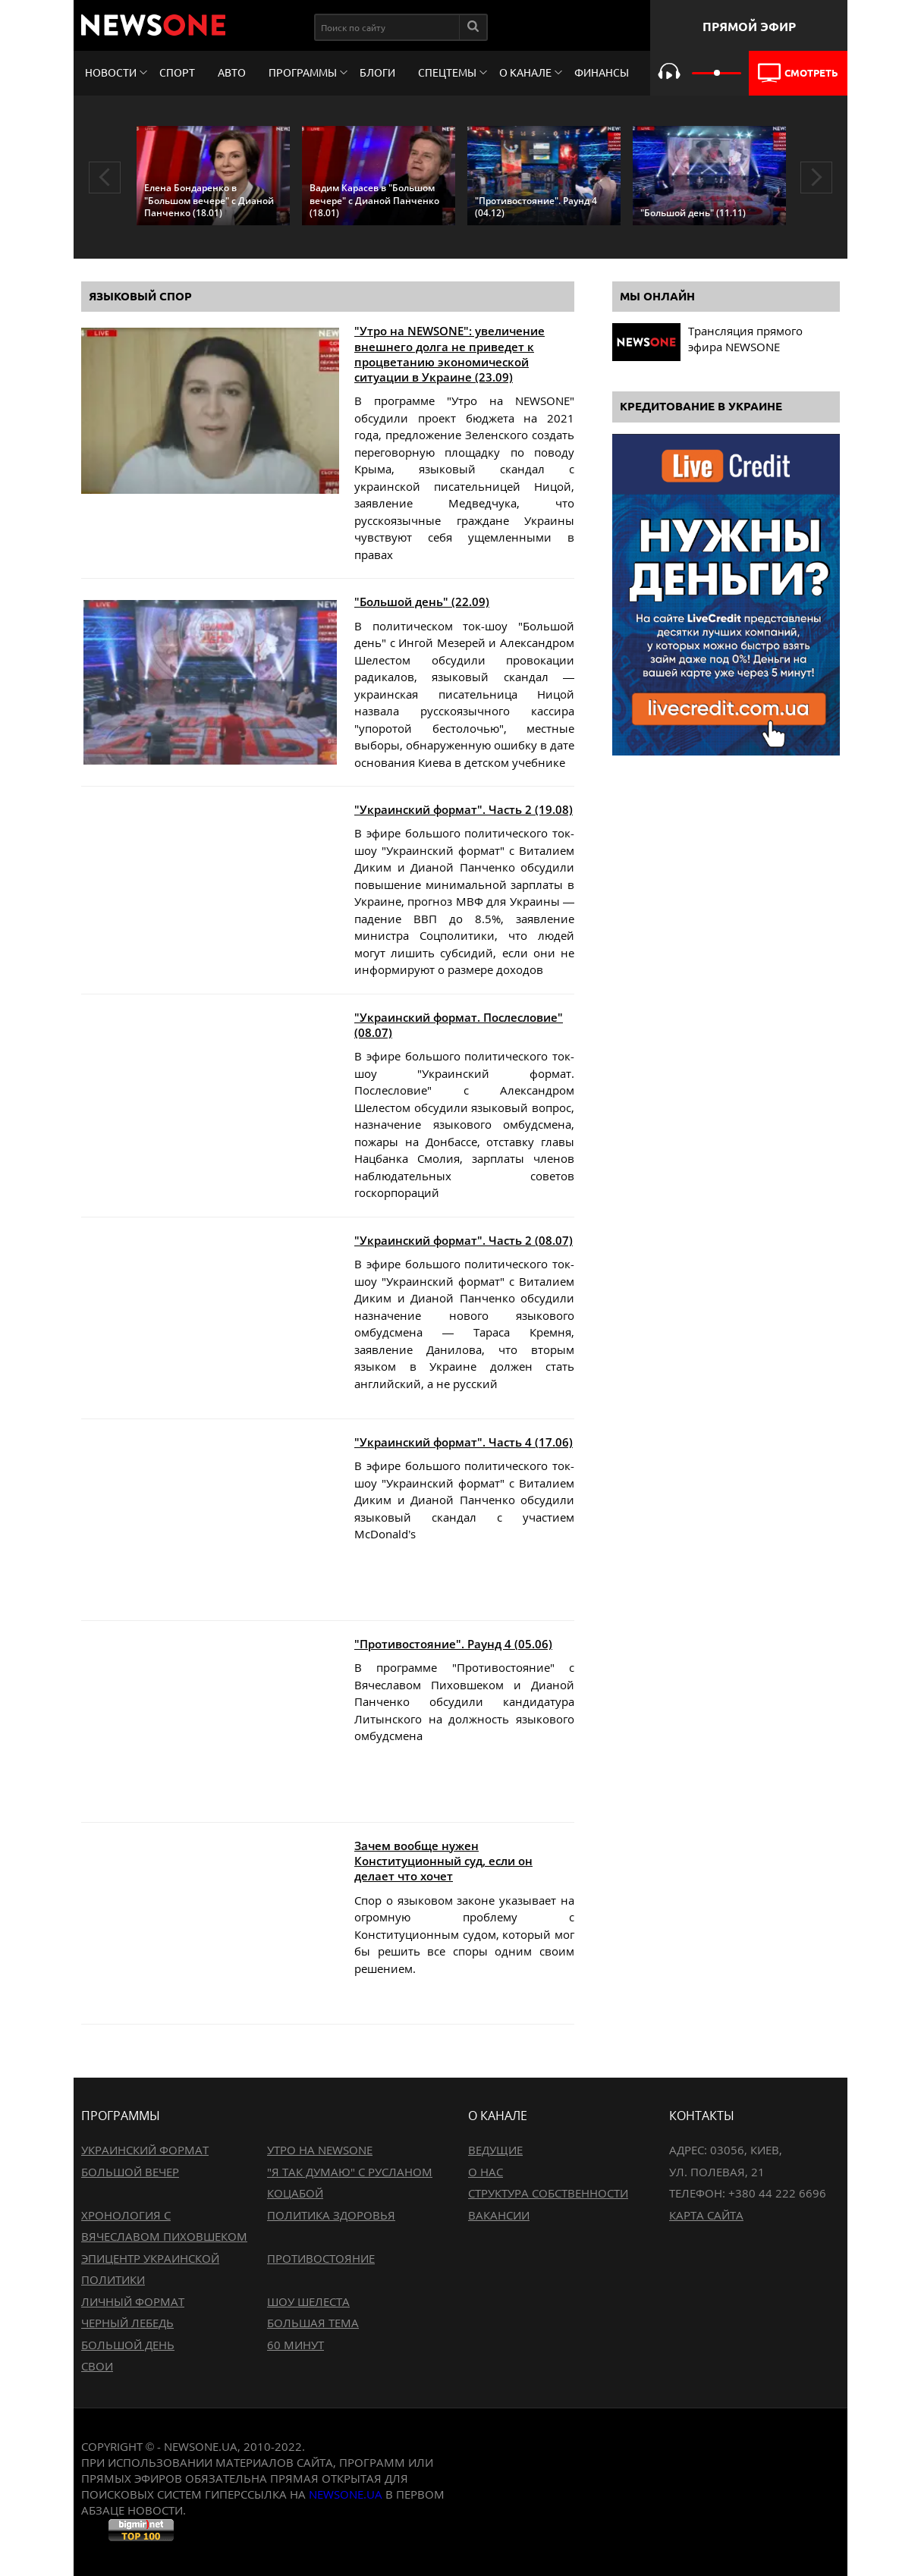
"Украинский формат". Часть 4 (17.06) (463, 1442)
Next (816, 177)
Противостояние (321, 2258)
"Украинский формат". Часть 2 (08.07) (463, 1240)
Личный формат (132, 2301)
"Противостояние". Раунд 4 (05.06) (453, 1643)
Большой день (127, 2344)
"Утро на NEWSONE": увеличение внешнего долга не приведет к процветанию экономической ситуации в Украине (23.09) (449, 354)
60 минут (295, 2344)
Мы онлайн (657, 296)
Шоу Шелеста (308, 2301)
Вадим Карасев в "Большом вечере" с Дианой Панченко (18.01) (374, 199)
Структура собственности (548, 2193)
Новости (111, 73)
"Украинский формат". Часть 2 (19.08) (463, 809)
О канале (525, 73)
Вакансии (499, 2215)
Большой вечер (130, 2171)
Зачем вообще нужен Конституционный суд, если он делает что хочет (443, 1861)
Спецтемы (447, 73)
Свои (97, 2365)
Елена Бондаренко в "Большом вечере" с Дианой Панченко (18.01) (209, 199)
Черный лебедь (127, 2322)
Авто (232, 73)
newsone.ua (345, 2494)
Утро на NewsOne (319, 2149)
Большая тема (313, 2322)
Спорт (177, 73)
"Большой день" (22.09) (421, 601)
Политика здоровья (331, 2215)
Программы (303, 73)
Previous (105, 177)
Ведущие (495, 2149)
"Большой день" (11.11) (693, 212)
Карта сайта (706, 2215)
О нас (485, 2171)
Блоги (377, 73)
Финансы (601, 73)
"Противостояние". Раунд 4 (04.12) (536, 206)
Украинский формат (145, 2149)
